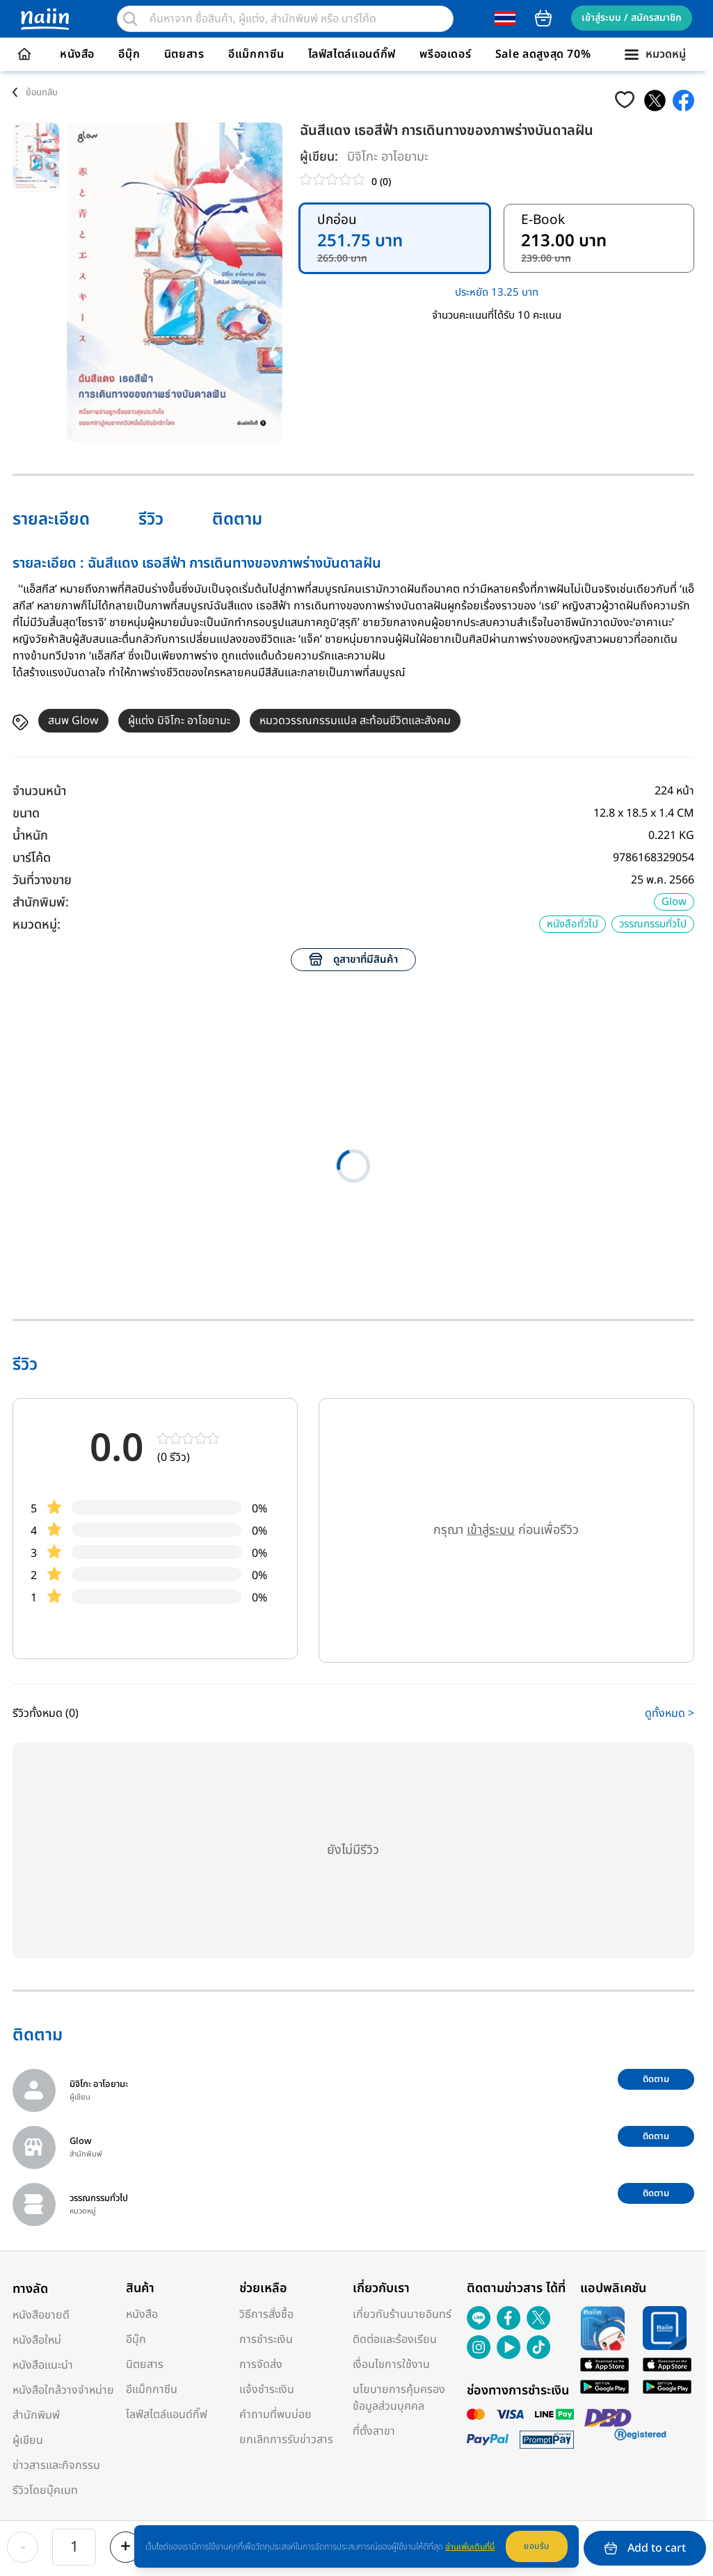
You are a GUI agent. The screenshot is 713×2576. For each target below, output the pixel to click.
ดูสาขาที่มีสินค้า (353, 960)
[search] (130, 18)
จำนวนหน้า (39, 791)
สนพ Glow (73, 720)
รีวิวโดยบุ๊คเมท (45, 2490)
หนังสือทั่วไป (572, 924)
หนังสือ (77, 54)
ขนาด (26, 813)
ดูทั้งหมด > (669, 1713)
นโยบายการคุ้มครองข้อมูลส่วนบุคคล (399, 2398)
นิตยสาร (184, 54)
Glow (674, 902)
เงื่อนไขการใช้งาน (391, 2364)
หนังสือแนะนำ (43, 2365)
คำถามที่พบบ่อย (275, 2414)
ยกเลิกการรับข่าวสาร (286, 2439)
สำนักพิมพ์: (41, 902)
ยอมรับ (537, 2546)
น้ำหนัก (30, 835)
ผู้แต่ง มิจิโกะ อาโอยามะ (179, 720)
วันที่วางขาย (42, 880)
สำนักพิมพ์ (36, 2415)
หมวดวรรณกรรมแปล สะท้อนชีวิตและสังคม (355, 720)
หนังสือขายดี (41, 2315)
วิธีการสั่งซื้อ (266, 2314)
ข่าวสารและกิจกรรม (56, 2465)
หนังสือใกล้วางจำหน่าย (63, 2390)
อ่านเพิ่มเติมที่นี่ (470, 2547)
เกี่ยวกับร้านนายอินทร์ (402, 2314)
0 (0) (381, 182)
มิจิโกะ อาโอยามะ (387, 156)
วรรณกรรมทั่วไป (653, 924)
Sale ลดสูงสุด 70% (543, 54)
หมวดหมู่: (37, 924)
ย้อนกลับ (42, 92)
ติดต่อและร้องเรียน (395, 2339)
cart (543, 18)
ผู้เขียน (28, 2440)
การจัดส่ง (260, 2364)
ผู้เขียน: (319, 156)
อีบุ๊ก (129, 54)
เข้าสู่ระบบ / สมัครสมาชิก (632, 17)
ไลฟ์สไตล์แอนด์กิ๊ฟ (352, 54)
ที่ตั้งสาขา (374, 2431)
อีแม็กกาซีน (256, 54)
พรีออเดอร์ (445, 54)
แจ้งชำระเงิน (266, 2389)
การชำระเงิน (266, 2339)
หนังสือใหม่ (37, 2340)
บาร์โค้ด (32, 858)
